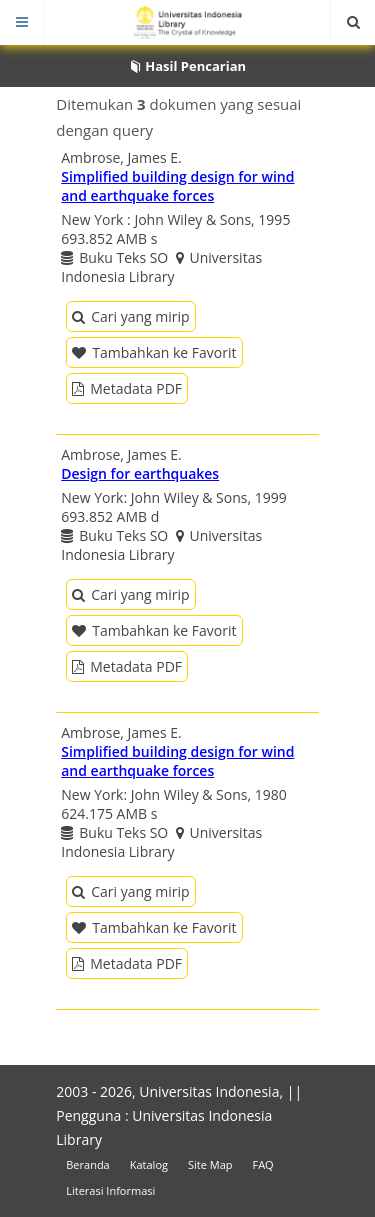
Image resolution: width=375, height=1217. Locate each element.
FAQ (262, 1164)
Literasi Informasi (110, 1190)
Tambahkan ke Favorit (154, 352)
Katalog (149, 1164)
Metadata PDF (127, 388)
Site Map (210, 1164)
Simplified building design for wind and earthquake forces (177, 186)
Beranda (87, 1164)
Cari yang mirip (130, 316)
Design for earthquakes (140, 473)
